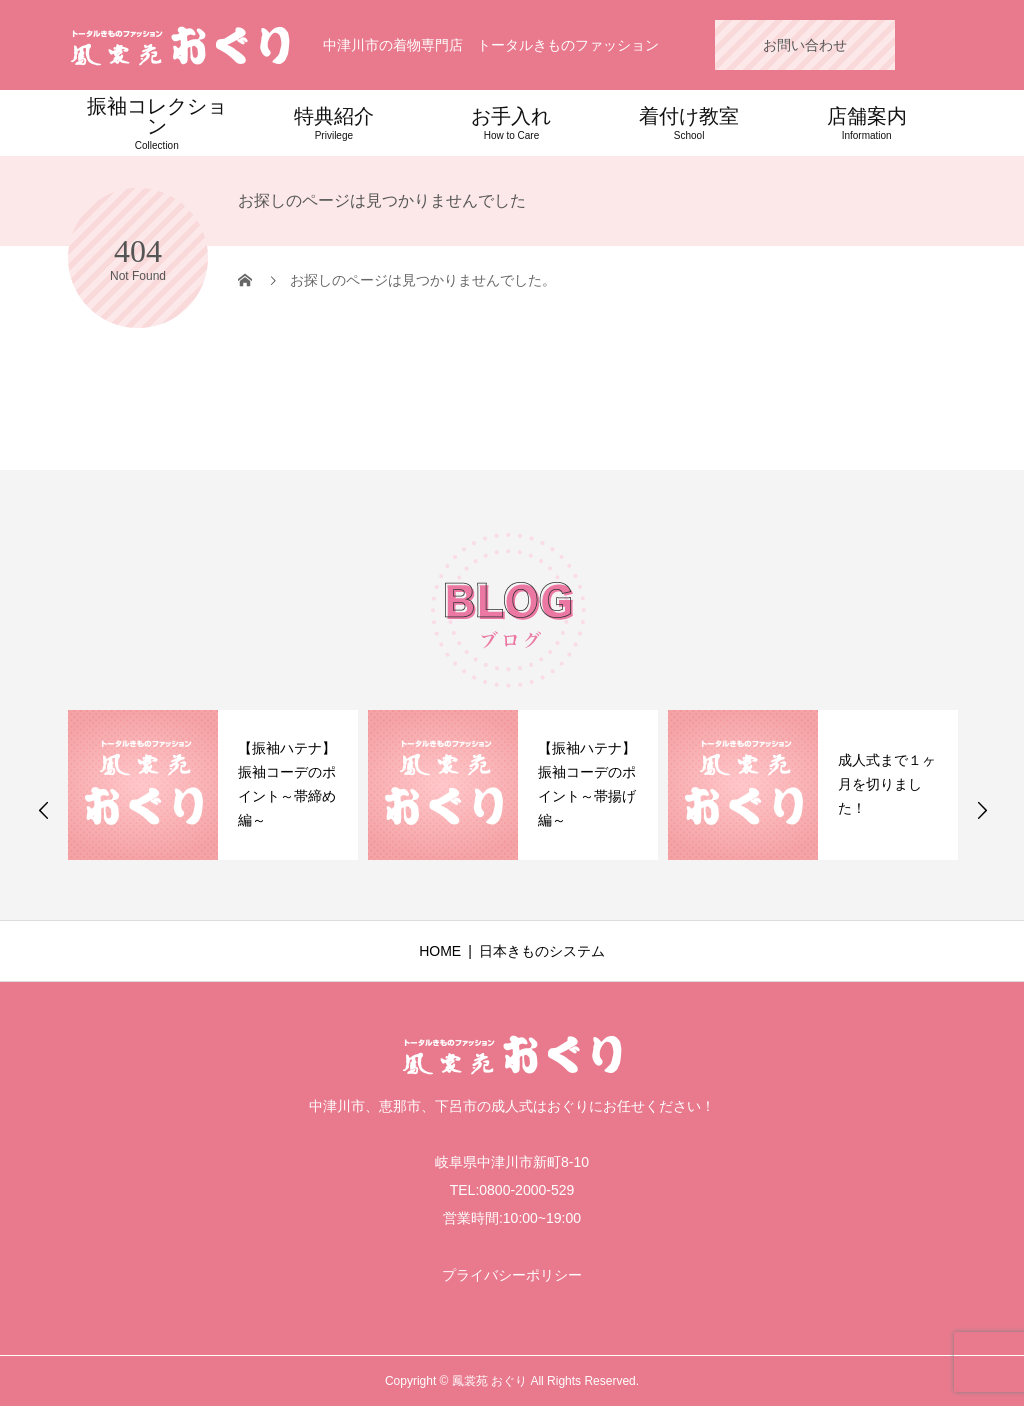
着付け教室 (689, 123)
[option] (213, 785)
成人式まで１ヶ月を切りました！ (887, 784)
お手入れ (511, 123)
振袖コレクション (157, 123)
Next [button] (982, 810)
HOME (440, 951)
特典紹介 (334, 123)
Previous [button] (44, 810)
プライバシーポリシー (512, 1275)
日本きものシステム (542, 951)
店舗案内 (866, 123)
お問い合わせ (805, 45)
